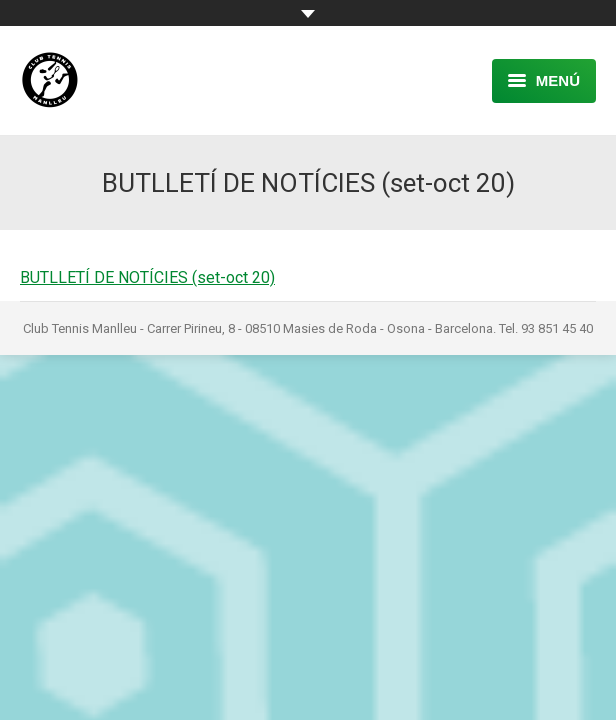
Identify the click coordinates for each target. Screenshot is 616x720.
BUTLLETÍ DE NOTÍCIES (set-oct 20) (147, 277)
